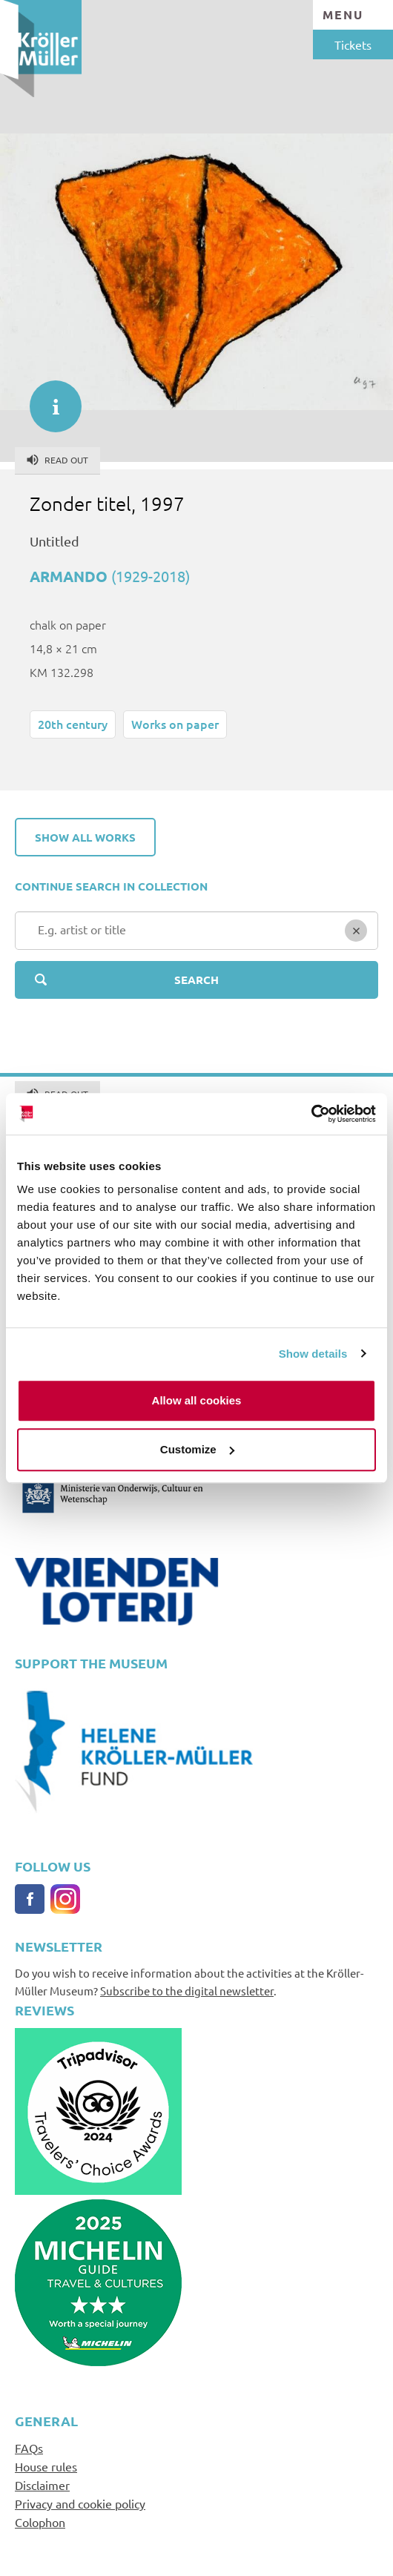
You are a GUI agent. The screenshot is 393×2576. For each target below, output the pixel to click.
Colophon (40, 2521)
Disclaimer (42, 2484)
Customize (197, 1449)
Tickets (352, 44)
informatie (48, 398)
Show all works (85, 837)
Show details (313, 1353)
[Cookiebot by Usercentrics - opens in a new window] (311, 1113)
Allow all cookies (197, 1400)
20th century (73, 724)
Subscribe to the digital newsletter (187, 1991)
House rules (46, 2466)
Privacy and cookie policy (80, 2503)
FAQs (29, 2447)
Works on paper (175, 724)
